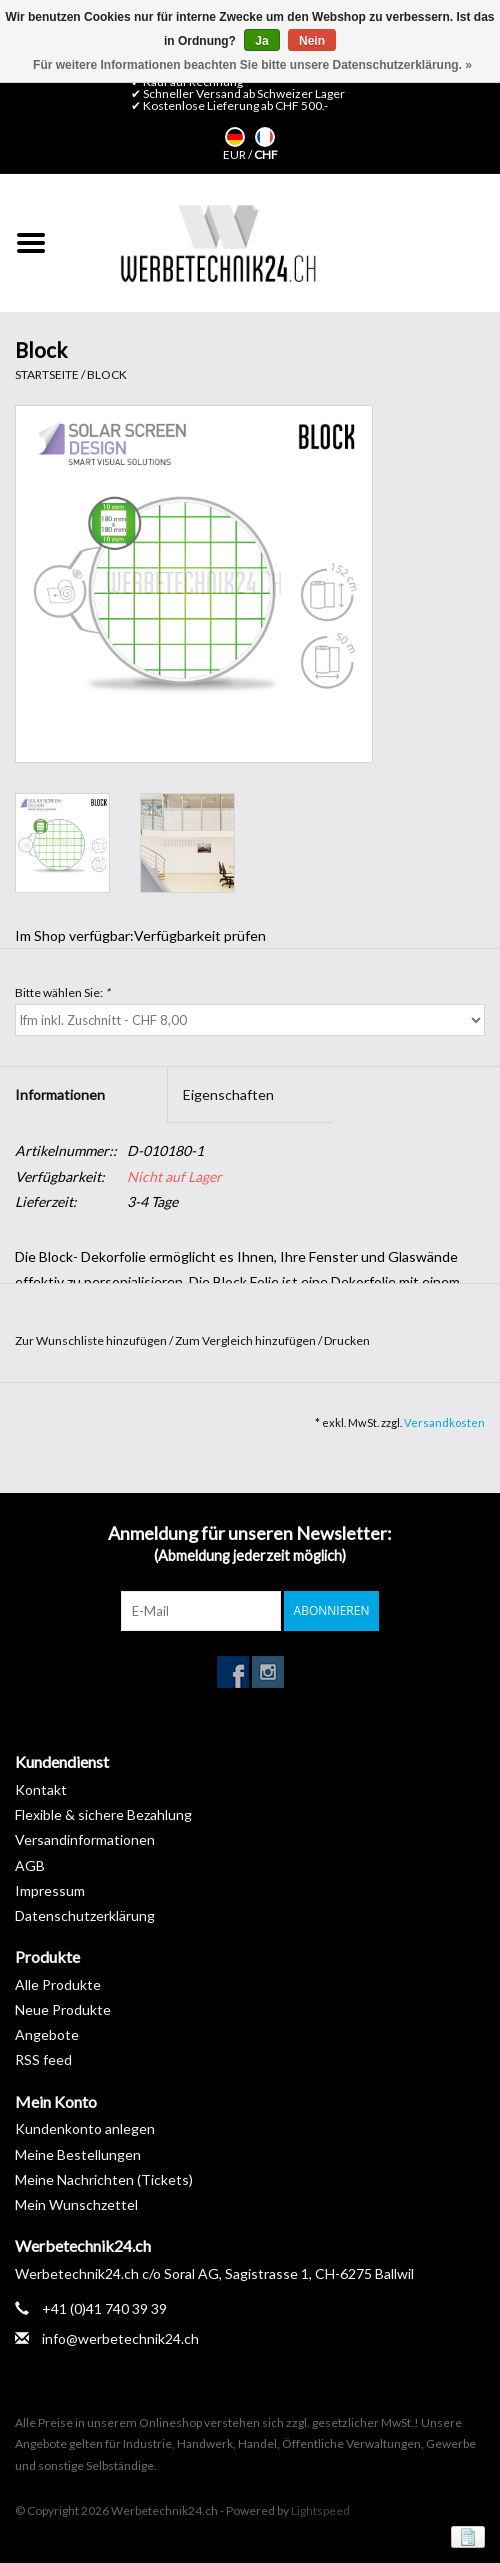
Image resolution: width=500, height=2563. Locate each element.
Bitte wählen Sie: (62, 992)
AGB (30, 1865)
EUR (235, 154)
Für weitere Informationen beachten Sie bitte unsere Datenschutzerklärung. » (252, 65)
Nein (312, 41)
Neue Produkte (63, 2009)
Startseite (47, 374)
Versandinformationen (85, 1839)
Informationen (60, 1094)
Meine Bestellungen (78, 2154)
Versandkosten (444, 1422)
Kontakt (41, 1789)
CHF (266, 154)
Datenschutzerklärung (85, 1915)
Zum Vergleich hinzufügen (246, 1340)
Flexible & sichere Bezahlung (103, 1814)
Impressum (50, 1890)
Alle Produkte (58, 1984)
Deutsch (235, 137)
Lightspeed (320, 2510)
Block (107, 374)
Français (265, 137)
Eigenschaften (228, 1094)
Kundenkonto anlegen (85, 2128)
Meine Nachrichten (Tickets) (104, 2179)
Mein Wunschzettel (76, 2204)
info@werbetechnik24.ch (120, 2338)
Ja (261, 41)
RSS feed (43, 2059)
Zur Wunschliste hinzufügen (92, 1340)
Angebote (47, 2034)
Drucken (347, 1340)
